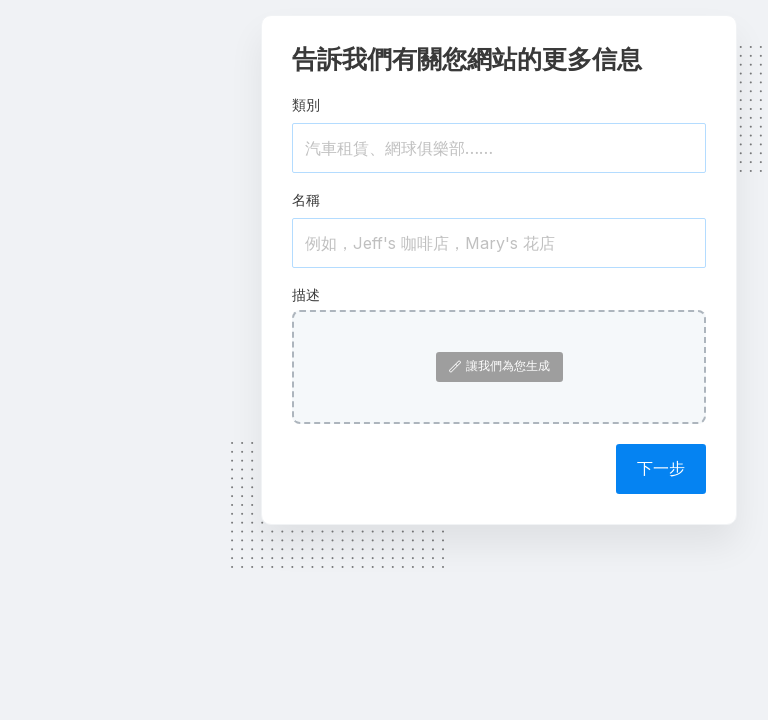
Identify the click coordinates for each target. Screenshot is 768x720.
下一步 (661, 468)
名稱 (306, 199)
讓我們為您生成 (499, 365)
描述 (306, 294)
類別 (306, 104)
